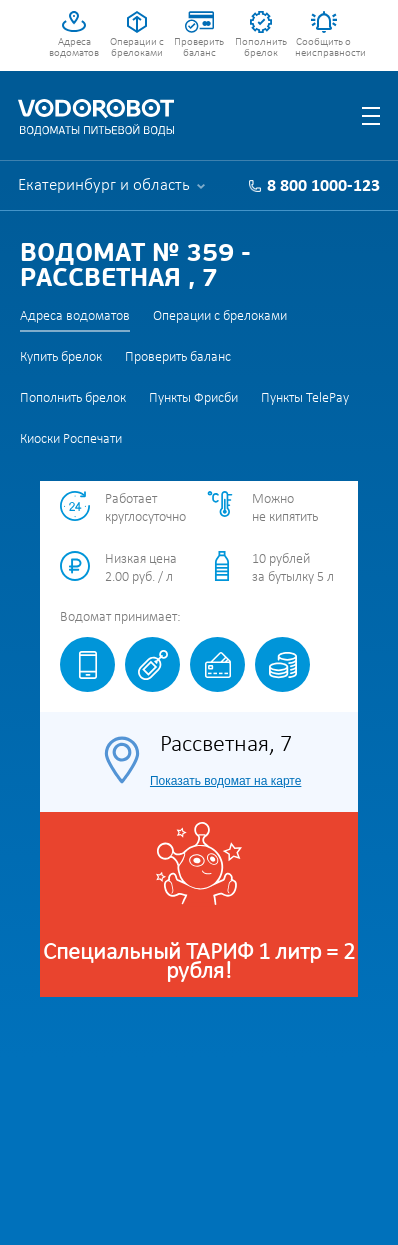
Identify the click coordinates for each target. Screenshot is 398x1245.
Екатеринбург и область (104, 185)
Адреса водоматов (74, 48)
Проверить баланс (199, 48)
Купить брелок (61, 357)
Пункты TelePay (305, 398)
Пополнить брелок (261, 48)
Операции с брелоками (137, 48)
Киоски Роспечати (71, 439)
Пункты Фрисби (193, 398)
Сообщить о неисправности (323, 48)
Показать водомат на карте (225, 781)
